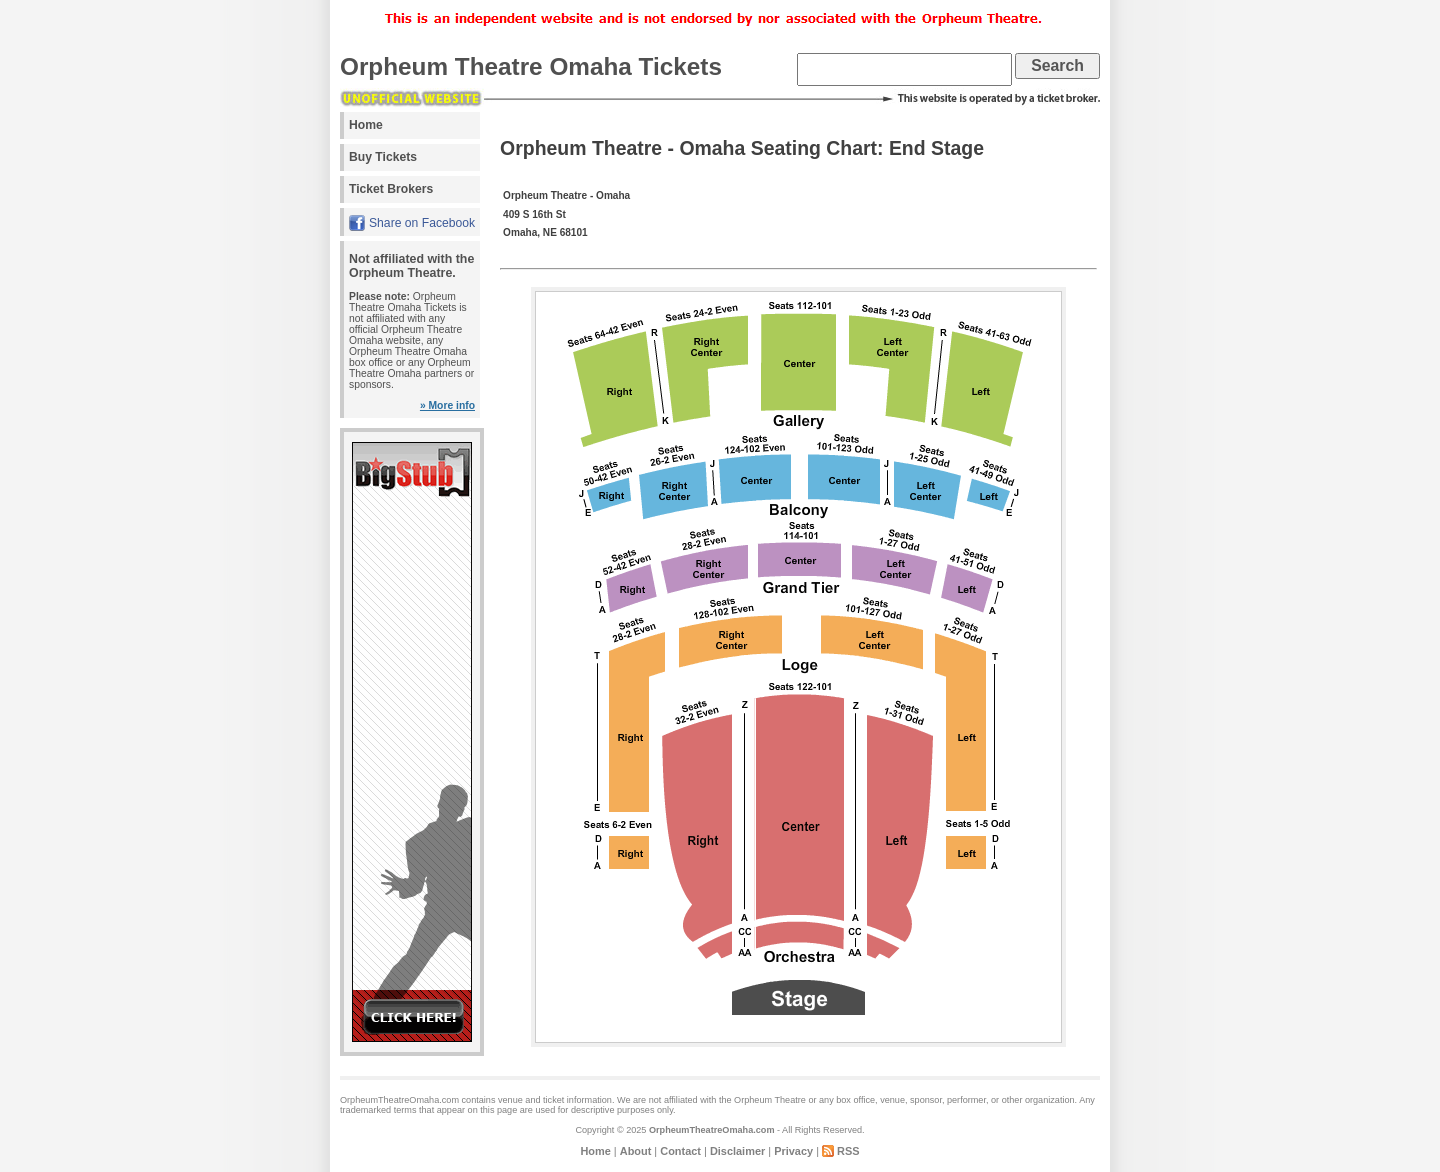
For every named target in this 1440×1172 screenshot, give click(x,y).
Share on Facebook (422, 223)
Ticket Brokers (391, 189)
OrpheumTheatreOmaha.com (712, 1130)
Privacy (793, 1151)
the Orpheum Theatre (762, 1100)
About (636, 1151)
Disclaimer (737, 1151)
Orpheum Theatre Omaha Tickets (531, 66)
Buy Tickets (383, 157)
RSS (848, 1151)
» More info (447, 405)
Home (366, 125)
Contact (680, 1151)
